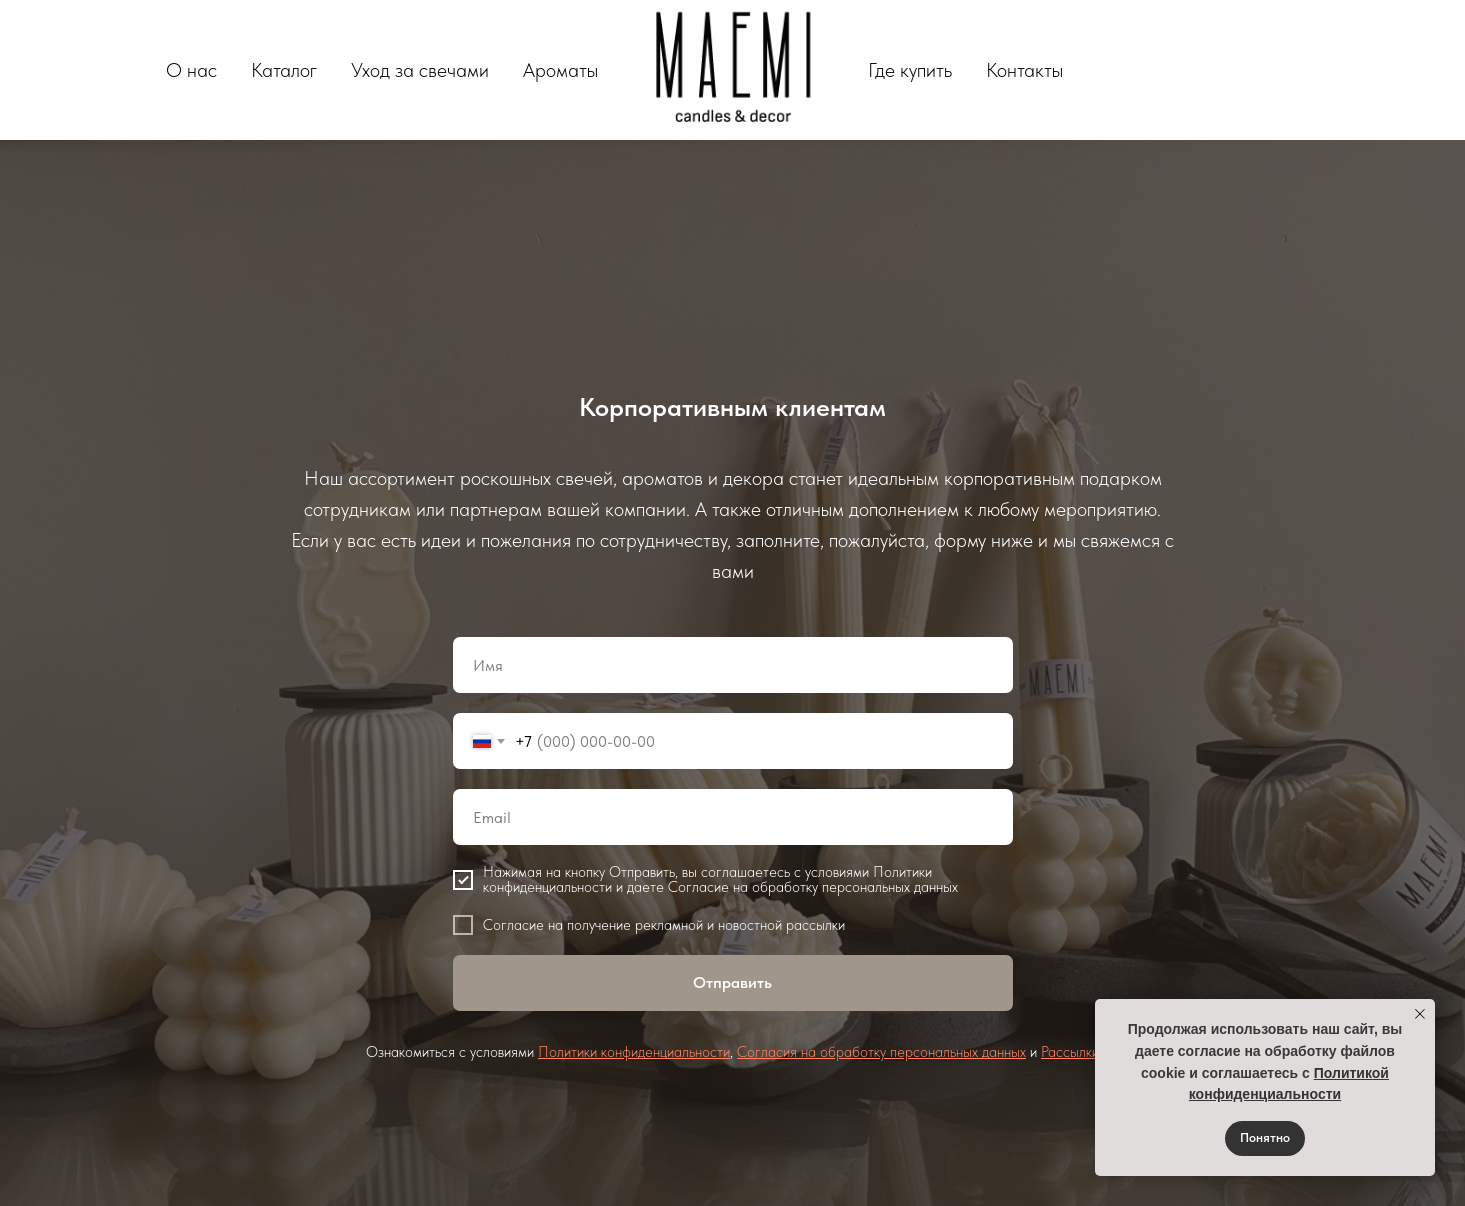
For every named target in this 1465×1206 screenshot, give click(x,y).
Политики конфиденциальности (634, 1052)
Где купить (910, 70)
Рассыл (1063, 1052)
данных (1004, 1052)
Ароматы (560, 70)
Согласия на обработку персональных (859, 1052)
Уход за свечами (420, 70)
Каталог (284, 70)
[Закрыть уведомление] (1420, 1014)
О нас (191, 70)
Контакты (1024, 70)
